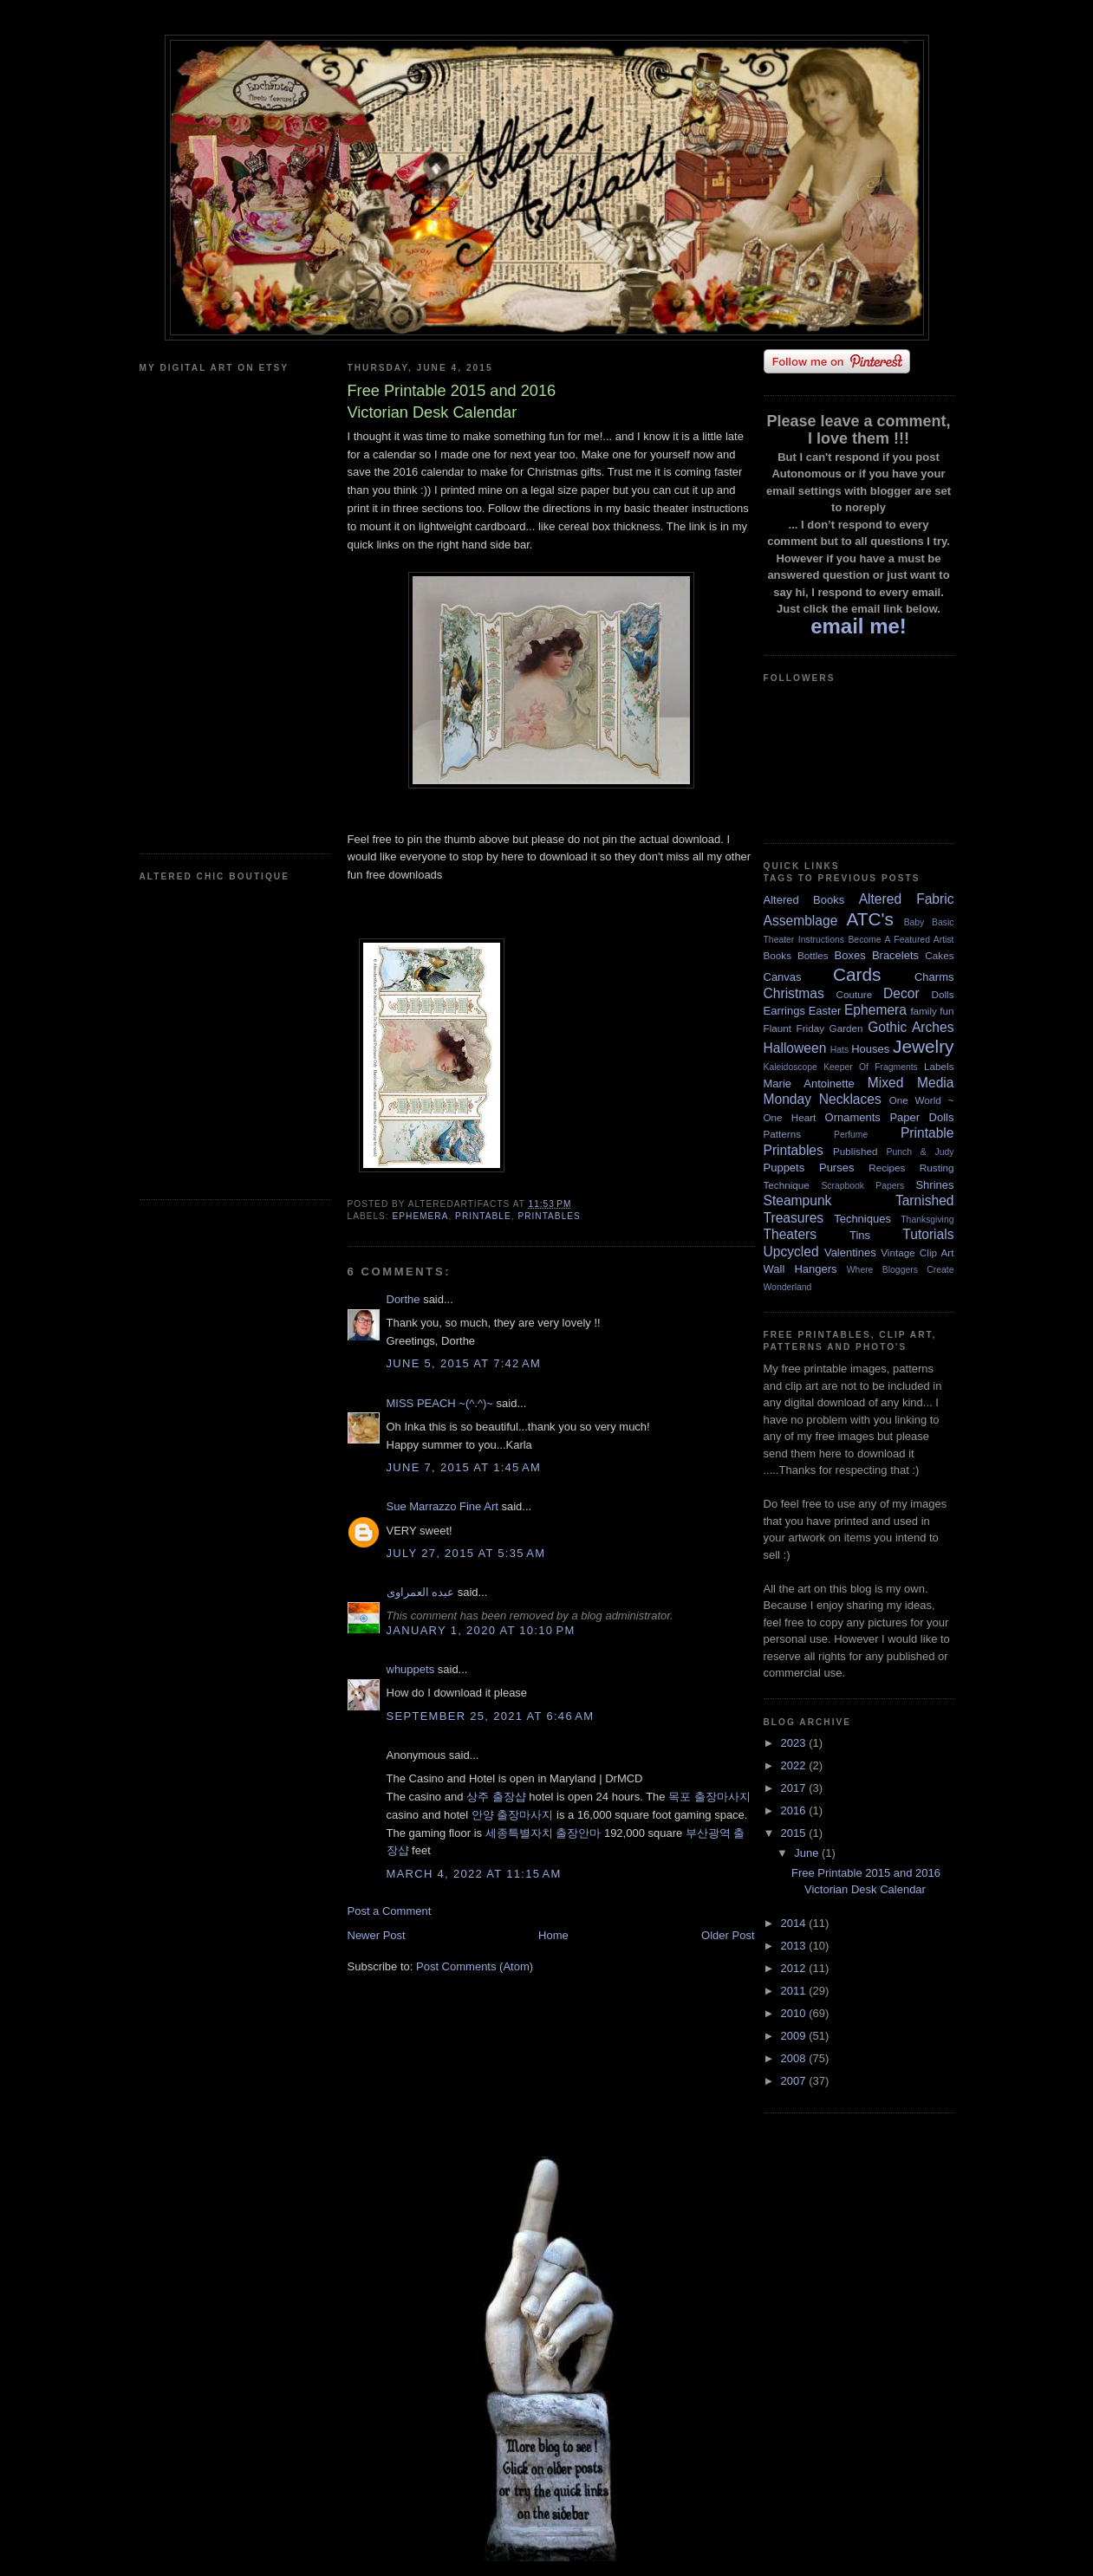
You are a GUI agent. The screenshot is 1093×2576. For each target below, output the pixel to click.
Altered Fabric (906, 899)
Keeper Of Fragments (870, 1067)
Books (777, 955)
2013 (795, 1945)
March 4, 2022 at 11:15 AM (474, 1873)
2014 (795, 1923)
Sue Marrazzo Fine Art (442, 1506)
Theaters (790, 1234)
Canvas (783, 976)
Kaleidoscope (790, 1067)
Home (553, 1935)
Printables (548, 1216)
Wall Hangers (800, 1268)
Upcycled (791, 1251)
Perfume (851, 1134)
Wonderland (788, 1287)
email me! (858, 626)
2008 (795, 2058)
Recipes (887, 1167)
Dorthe (403, 1299)
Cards (857, 974)
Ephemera (421, 1216)
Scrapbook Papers (862, 1186)
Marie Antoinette (809, 1083)
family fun (931, 1010)
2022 (795, 1765)
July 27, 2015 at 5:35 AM (466, 1553)
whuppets (411, 1669)
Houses (870, 1048)
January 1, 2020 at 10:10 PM (481, 1630)
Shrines (934, 1184)
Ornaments (853, 1117)
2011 (795, 1990)
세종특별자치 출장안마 (543, 1833)
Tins (859, 1235)
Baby (914, 922)
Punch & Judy (920, 1152)
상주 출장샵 (496, 1796)
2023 (795, 1742)
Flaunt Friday (794, 1028)
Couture (854, 994)
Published (855, 1151)
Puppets (784, 1167)
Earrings (784, 1010)
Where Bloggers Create (900, 1270)
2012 (795, 1968)
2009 (795, 2035)
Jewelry (923, 1046)
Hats (839, 1049)
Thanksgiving (927, 1219)
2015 (795, 1833)
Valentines (850, 1252)
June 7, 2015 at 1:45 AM (464, 1467)
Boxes (850, 955)
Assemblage (801, 920)
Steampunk (798, 1200)
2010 (795, 2013)
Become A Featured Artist (900, 939)
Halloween (795, 1048)
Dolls (943, 994)
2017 (795, 1787)
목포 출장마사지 (709, 1796)
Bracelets (895, 955)
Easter (825, 1010)
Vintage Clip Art (917, 1252)
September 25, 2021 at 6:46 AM (491, 1716)
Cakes (939, 955)
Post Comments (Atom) (474, 1966)
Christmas (794, 993)
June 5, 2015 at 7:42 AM (464, 1363)
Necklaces (850, 1099)
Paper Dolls (921, 1117)
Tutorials (927, 1234)
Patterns (783, 1133)
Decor (901, 993)
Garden (846, 1028)
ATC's (870, 919)
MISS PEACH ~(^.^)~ (440, 1403)
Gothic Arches (910, 1027)
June (808, 1852)
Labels (938, 1066)
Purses (836, 1167)
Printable (483, 1216)
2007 (795, 2080)
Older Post (727, 1935)
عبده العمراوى (421, 1592)
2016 (795, 1810)
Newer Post (377, 1935)
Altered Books (804, 899)
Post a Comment (390, 1910)
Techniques (862, 1218)
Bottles (813, 955)
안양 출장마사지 (513, 1814)
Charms (934, 976)
